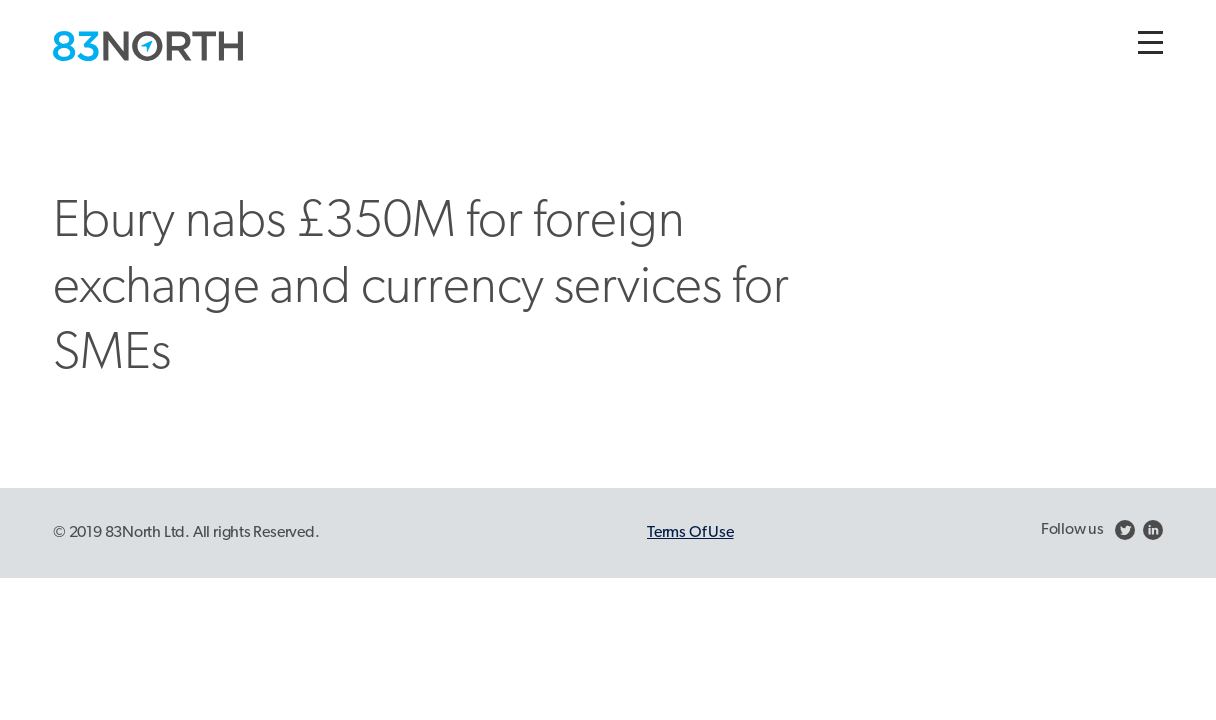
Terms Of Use (690, 533)
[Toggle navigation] (1150, 42)
